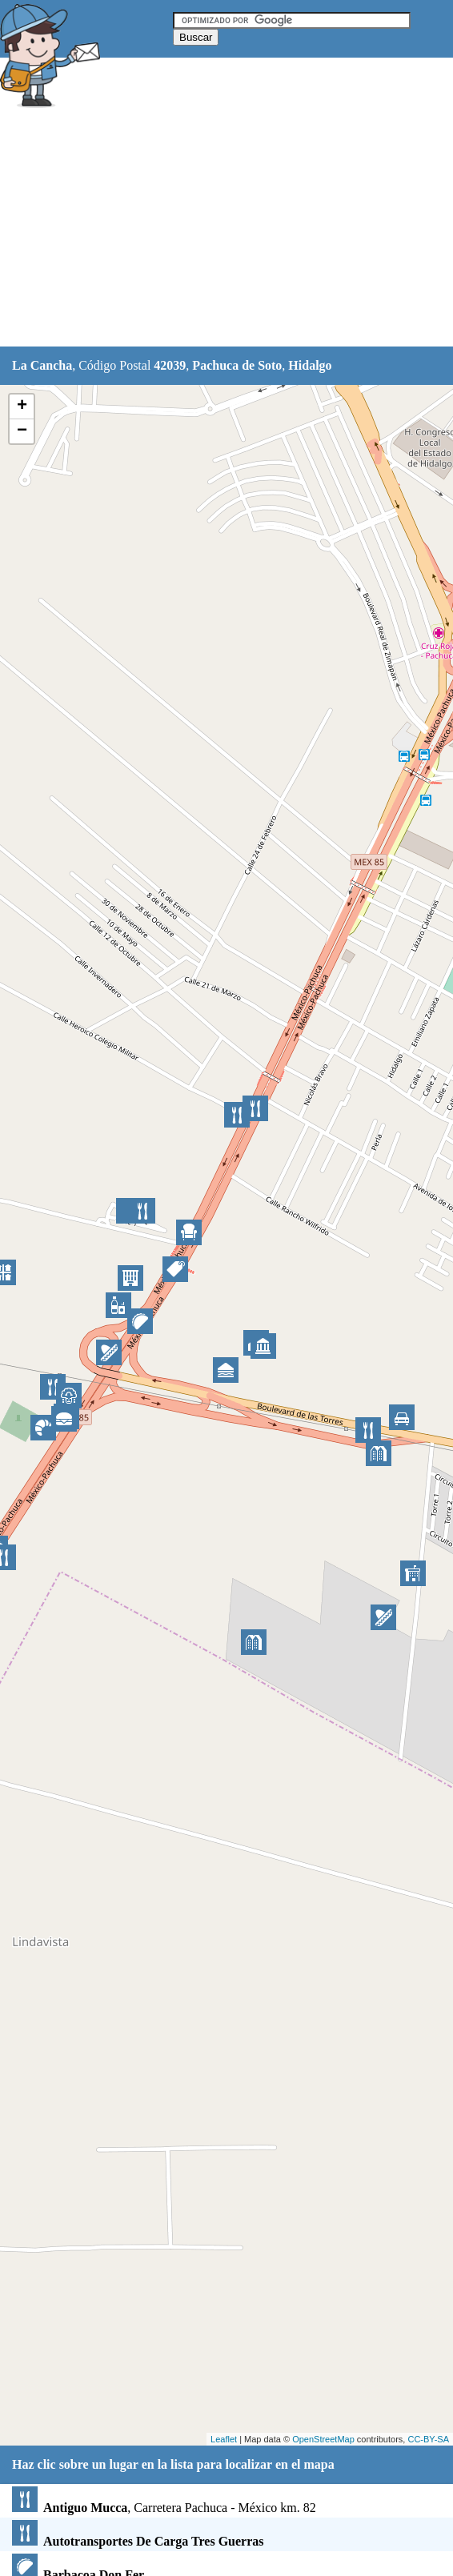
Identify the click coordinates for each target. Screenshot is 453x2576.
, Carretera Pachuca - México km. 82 (164, 2507)
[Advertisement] (226, 230)
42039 (170, 365)
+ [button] (22, 407)
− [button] (22, 431)
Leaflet (223, 2439)
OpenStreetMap (323, 2439)
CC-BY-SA (428, 2439)
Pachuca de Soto (237, 365)
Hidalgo (309, 365)
